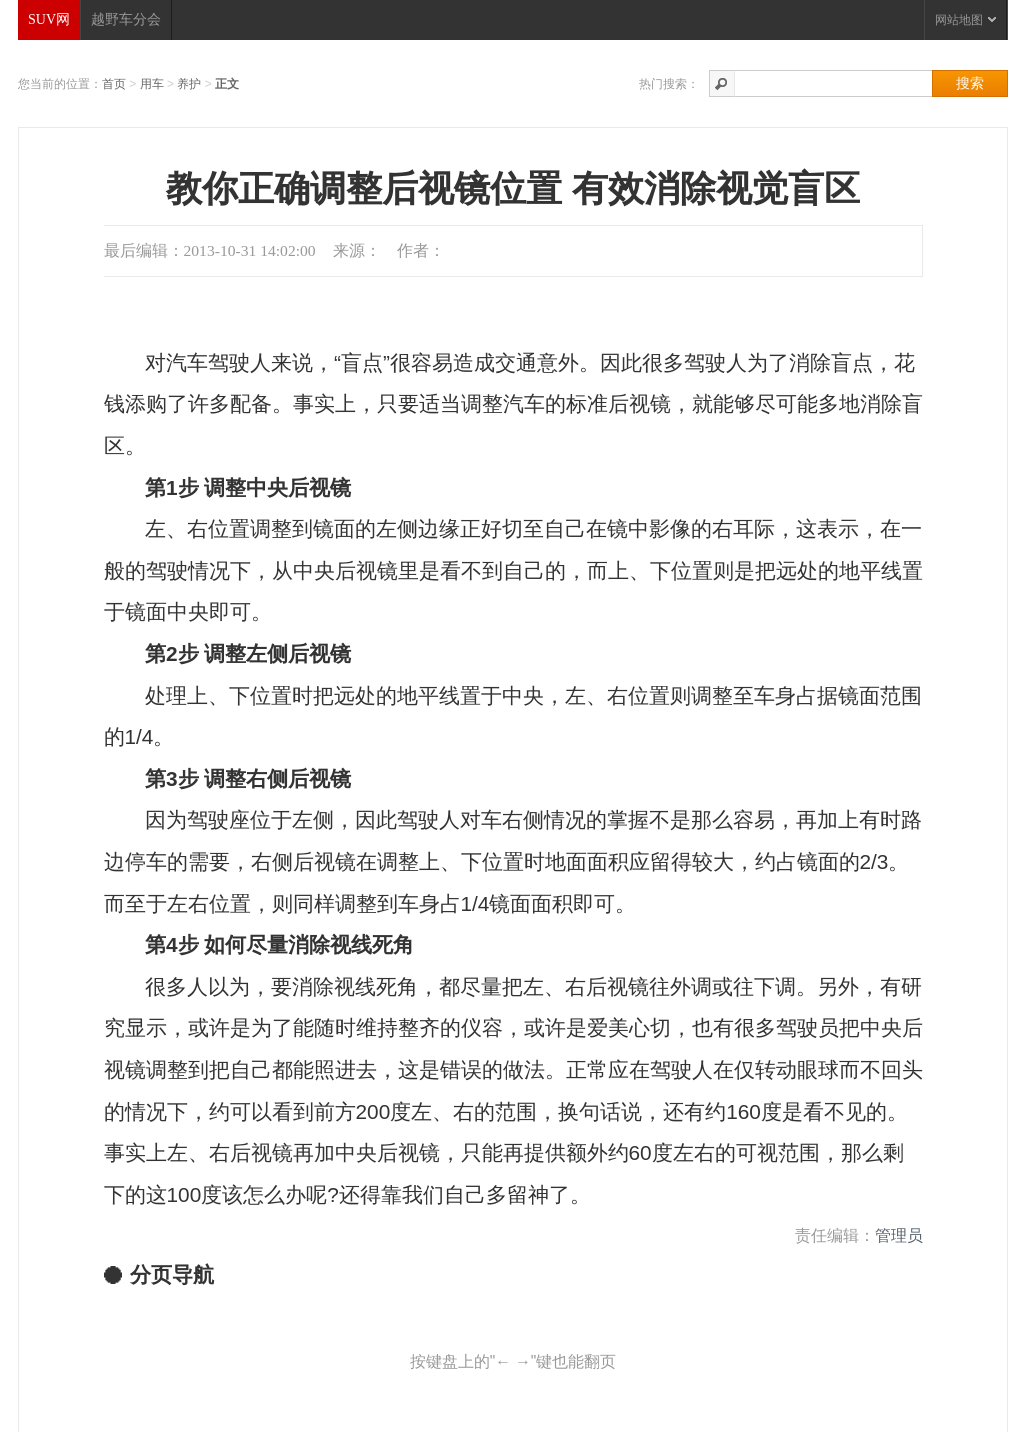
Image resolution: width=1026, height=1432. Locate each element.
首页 (114, 84)
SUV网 (49, 19)
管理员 (899, 1235)
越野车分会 (126, 19)
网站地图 (965, 20)
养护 (189, 84)
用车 (152, 84)
